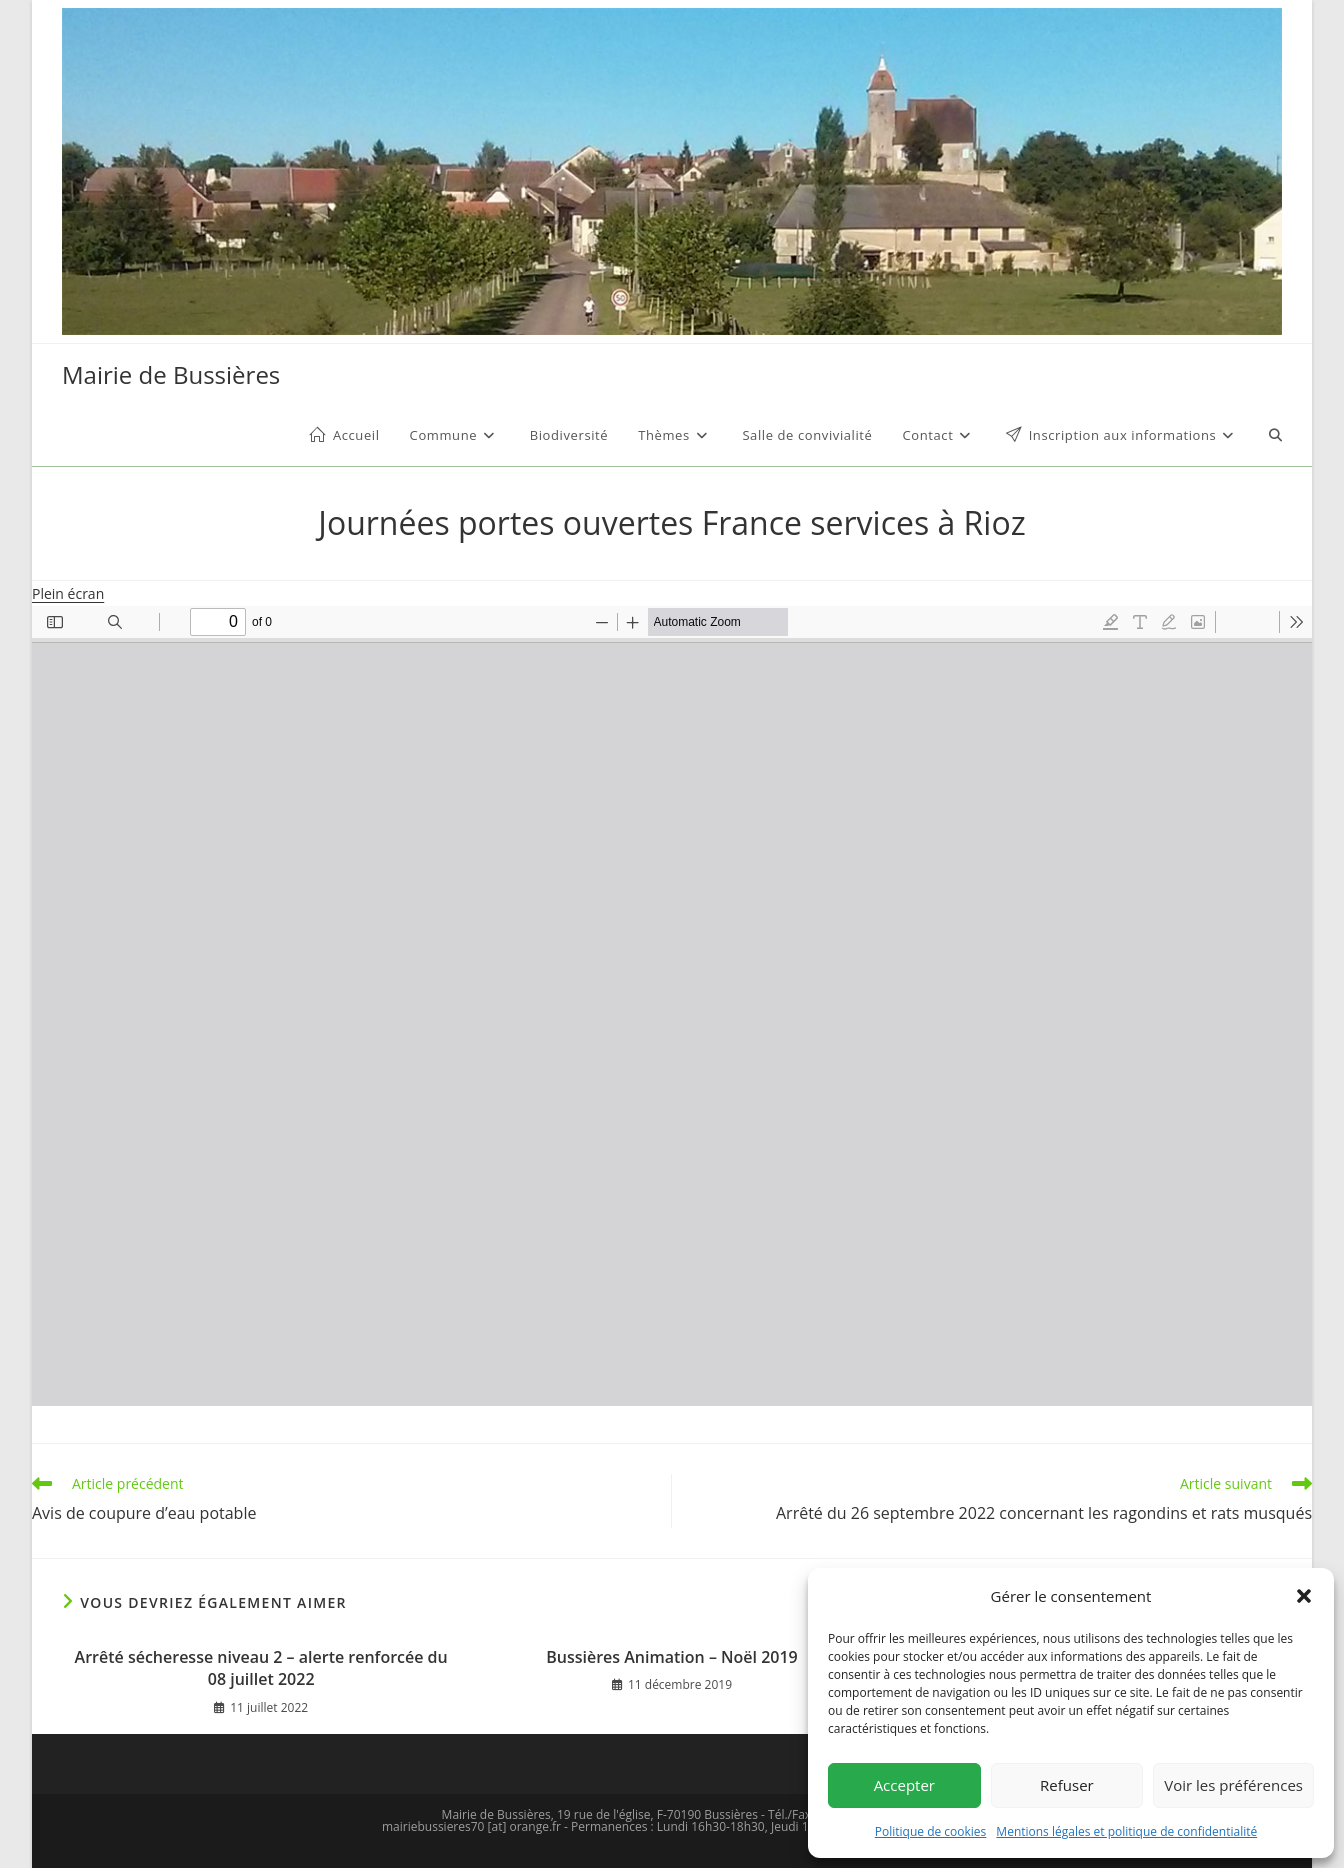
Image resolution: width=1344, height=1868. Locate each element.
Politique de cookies (931, 1831)
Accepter (904, 1785)
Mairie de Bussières (171, 374)
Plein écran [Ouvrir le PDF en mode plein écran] (68, 593)
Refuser (1067, 1785)
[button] (1304, 1596)
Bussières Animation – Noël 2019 (672, 1657)
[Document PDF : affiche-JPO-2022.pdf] (672, 1006)
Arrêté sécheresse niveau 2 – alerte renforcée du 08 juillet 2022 (261, 1668)
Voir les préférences (1233, 1785)
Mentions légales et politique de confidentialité (1126, 1831)
